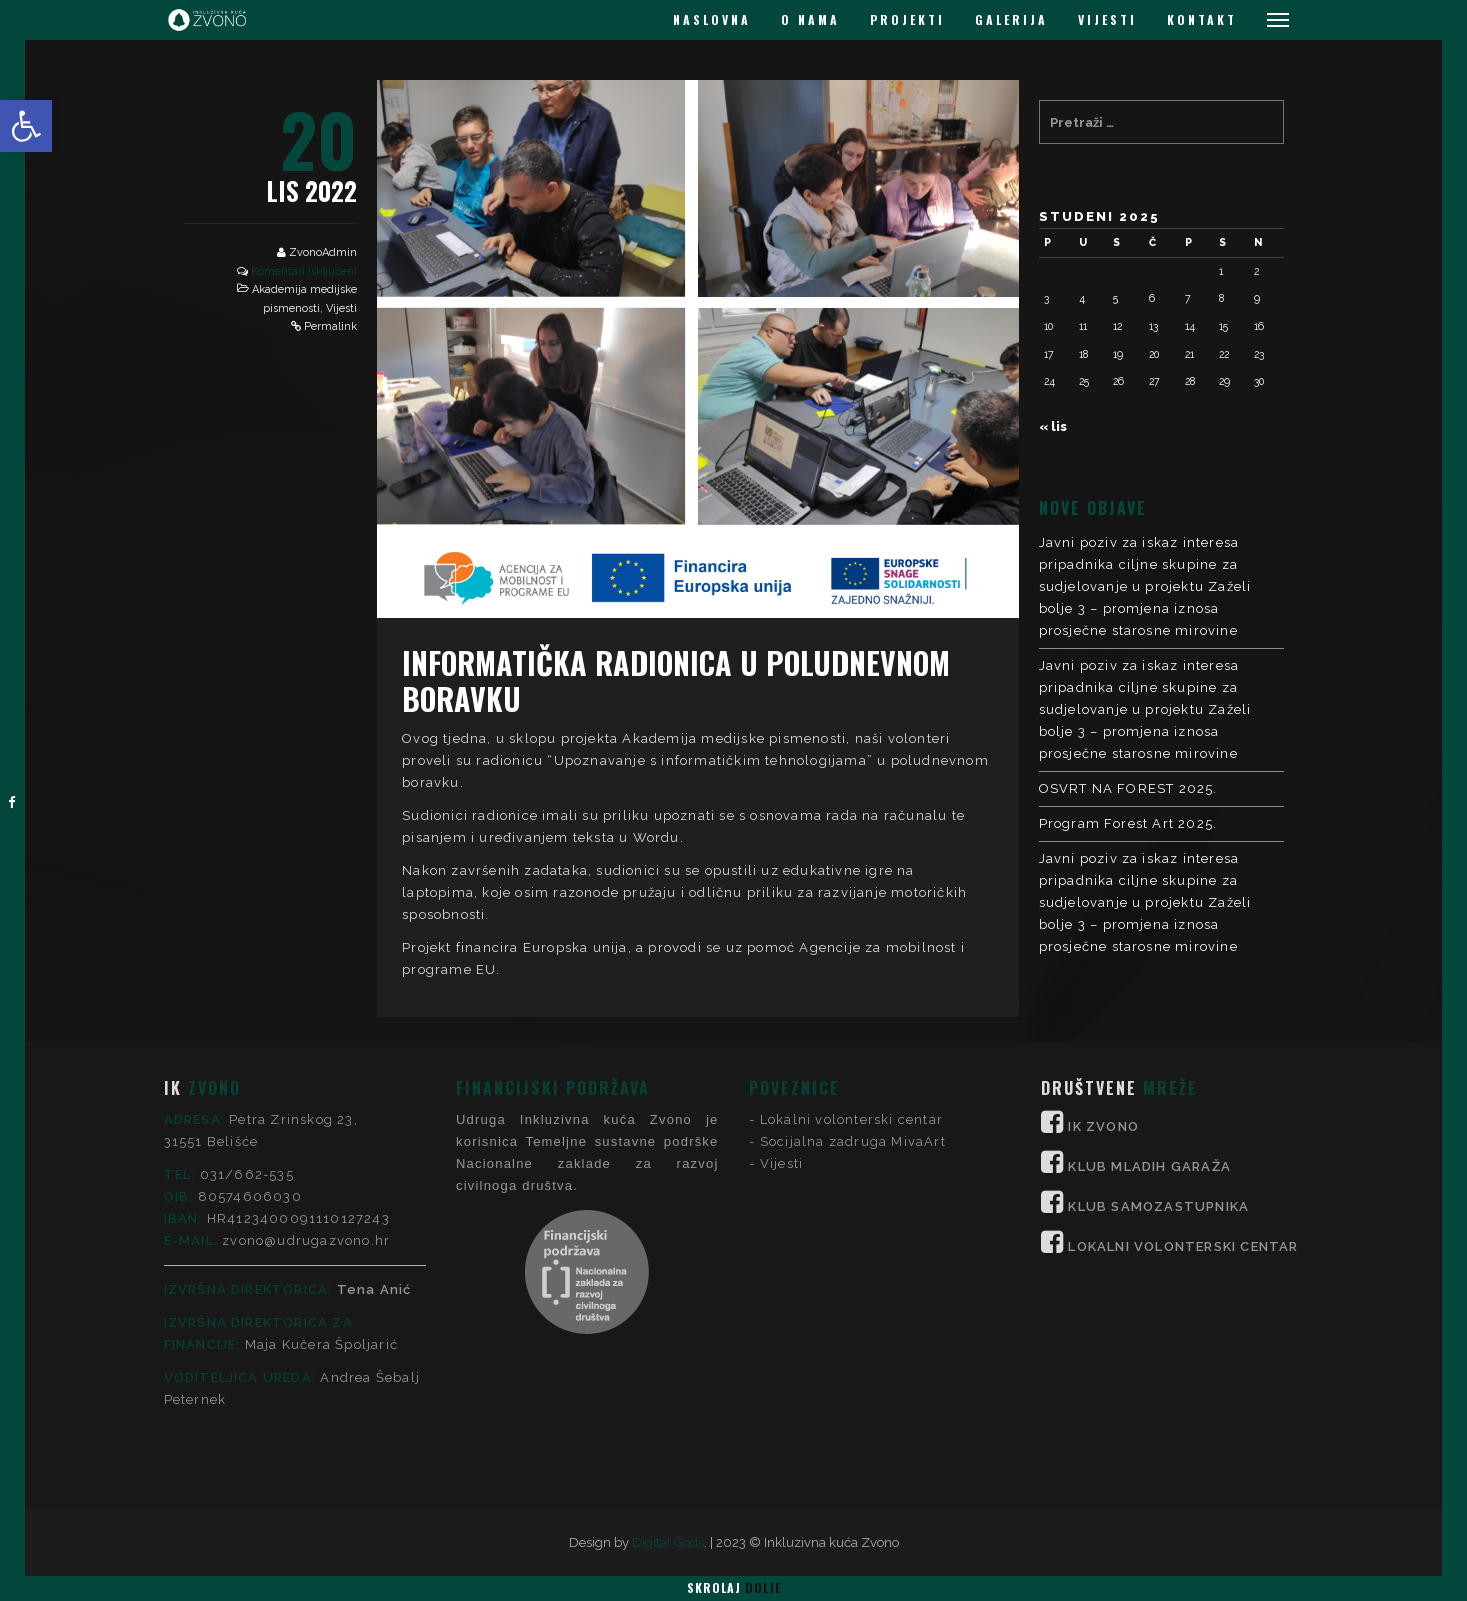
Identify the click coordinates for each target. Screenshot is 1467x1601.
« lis (1053, 426)
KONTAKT (1202, 19)
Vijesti (341, 308)
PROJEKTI (907, 19)
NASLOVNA (712, 19)
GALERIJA (1011, 19)
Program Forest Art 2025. (1128, 823)
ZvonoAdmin (323, 252)
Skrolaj (734, 1587)
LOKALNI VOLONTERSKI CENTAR (1183, 1059)
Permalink (330, 326)
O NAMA (810, 19)
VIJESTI (1107, 19)
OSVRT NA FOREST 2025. (1128, 788)
